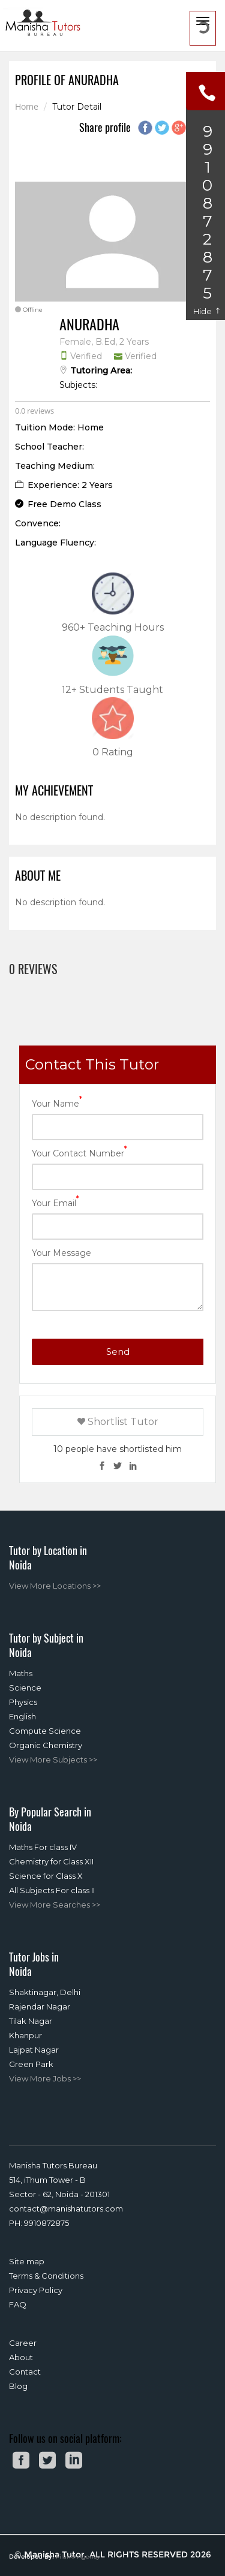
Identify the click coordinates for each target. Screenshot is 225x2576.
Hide (207, 311)
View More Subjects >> (53, 1759)
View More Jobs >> (45, 2078)
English (22, 1716)
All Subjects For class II (52, 1890)
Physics (23, 1702)
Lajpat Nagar (34, 2049)
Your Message (61, 1253)
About (21, 2357)
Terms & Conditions (46, 2275)
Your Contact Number (79, 1152)
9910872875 (46, 2223)
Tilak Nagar (30, 2021)
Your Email (55, 1202)
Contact (25, 2371)
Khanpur (25, 2035)
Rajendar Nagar (39, 2006)
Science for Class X (46, 1876)
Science (25, 1687)
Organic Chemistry (45, 1745)
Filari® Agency (78, 2556)
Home (26, 107)
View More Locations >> (55, 1585)
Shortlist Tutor (117, 1421)
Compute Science (45, 1731)
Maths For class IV (43, 1847)
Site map (26, 2261)
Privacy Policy (35, 2290)
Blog (18, 2386)
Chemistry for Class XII (51, 1861)
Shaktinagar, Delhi (44, 1992)
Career (23, 2343)
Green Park (31, 2064)
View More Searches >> (54, 1904)
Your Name (57, 1102)
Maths (20, 1673)
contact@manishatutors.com (66, 2208)
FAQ (17, 2304)
